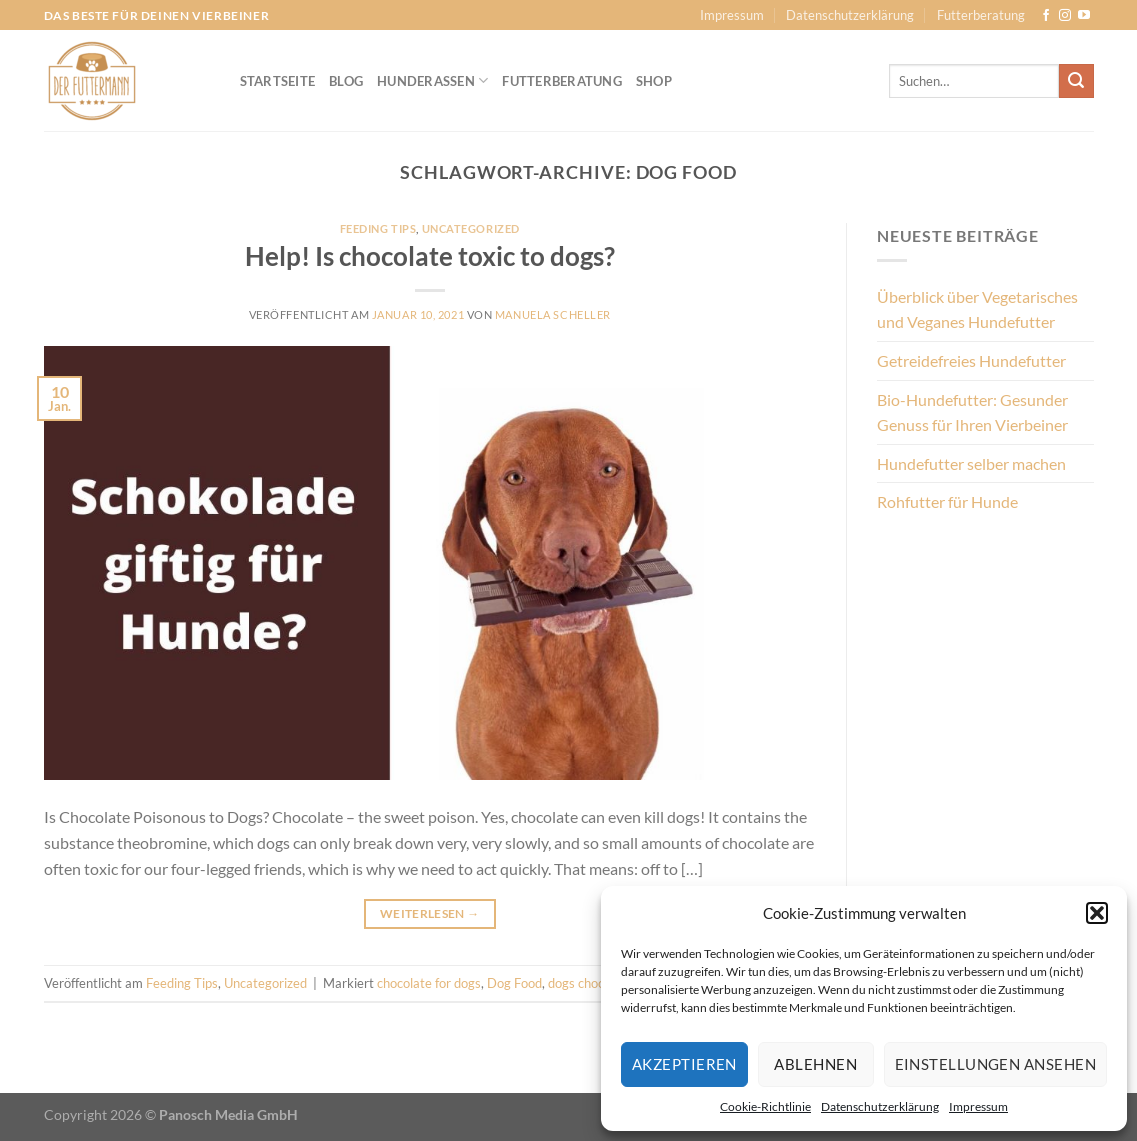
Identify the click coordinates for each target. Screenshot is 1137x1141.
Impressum (978, 1106)
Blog (346, 81)
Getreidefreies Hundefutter (971, 360)
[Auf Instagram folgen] (1065, 16)
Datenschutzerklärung (880, 1106)
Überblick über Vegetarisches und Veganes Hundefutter (977, 309)
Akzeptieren (684, 1064)
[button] (1097, 913)
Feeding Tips (378, 228)
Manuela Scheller (553, 314)
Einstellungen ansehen (995, 1064)
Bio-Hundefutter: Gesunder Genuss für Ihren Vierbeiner (972, 412)
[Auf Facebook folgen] (1046, 16)
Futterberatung (981, 15)
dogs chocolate (590, 983)
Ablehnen (815, 1064)
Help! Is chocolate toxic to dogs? (430, 256)
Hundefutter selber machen (971, 463)
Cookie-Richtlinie (765, 1106)
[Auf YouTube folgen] (1084, 16)
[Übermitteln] (1076, 81)
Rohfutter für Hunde (947, 501)
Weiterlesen (430, 913)
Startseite (278, 81)
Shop (654, 81)
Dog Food (514, 983)
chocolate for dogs (429, 983)
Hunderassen (432, 80)
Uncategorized (471, 228)
